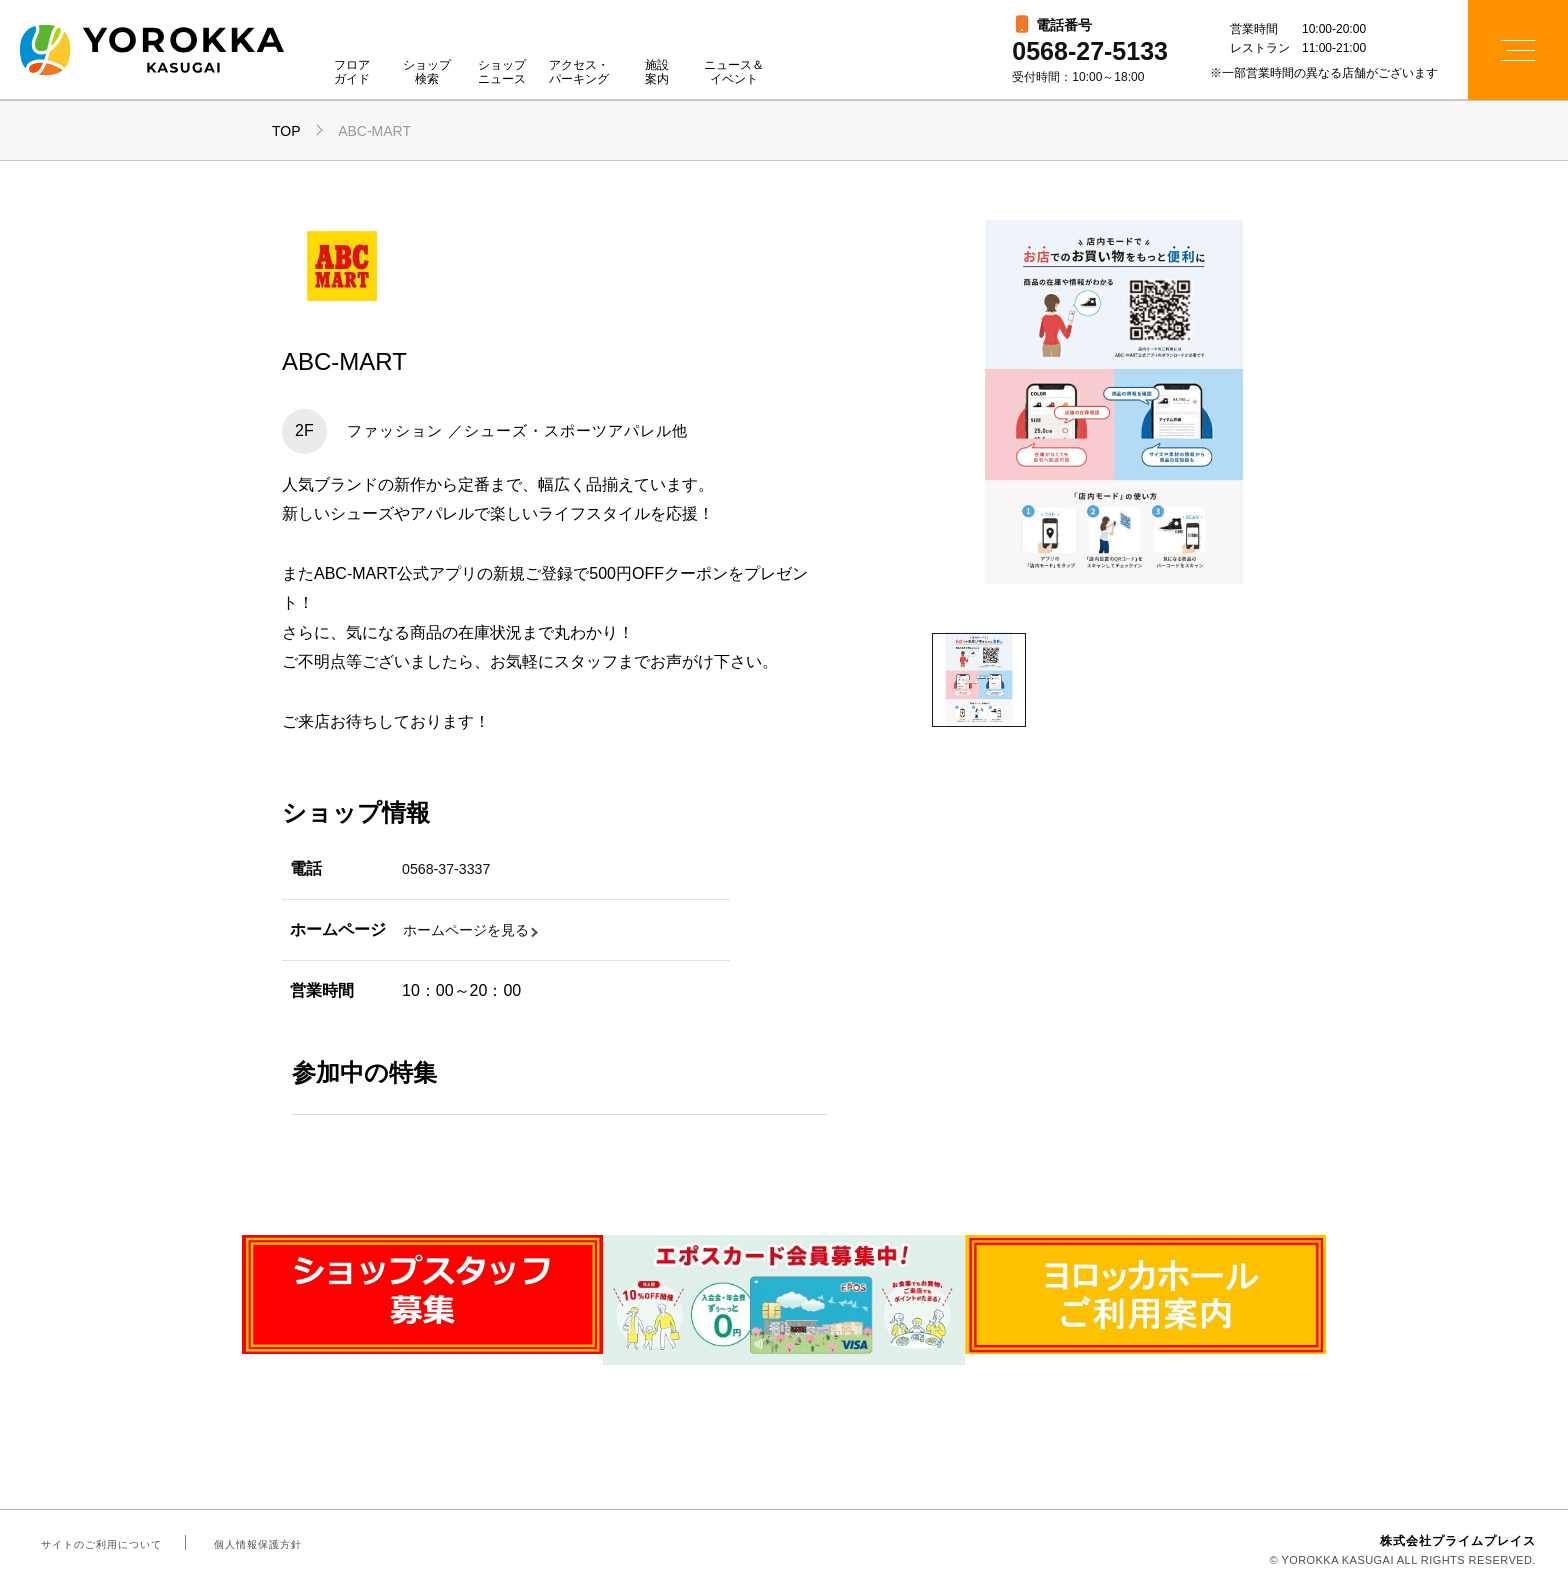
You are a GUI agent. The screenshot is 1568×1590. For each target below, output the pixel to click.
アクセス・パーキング (579, 72)
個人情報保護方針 (246, 1544)
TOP (286, 131)
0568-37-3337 (452, 868)
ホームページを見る (475, 929)
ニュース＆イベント (734, 72)
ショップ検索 (427, 72)
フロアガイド (352, 72)
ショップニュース (502, 72)
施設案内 (657, 72)
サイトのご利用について (98, 1544)
